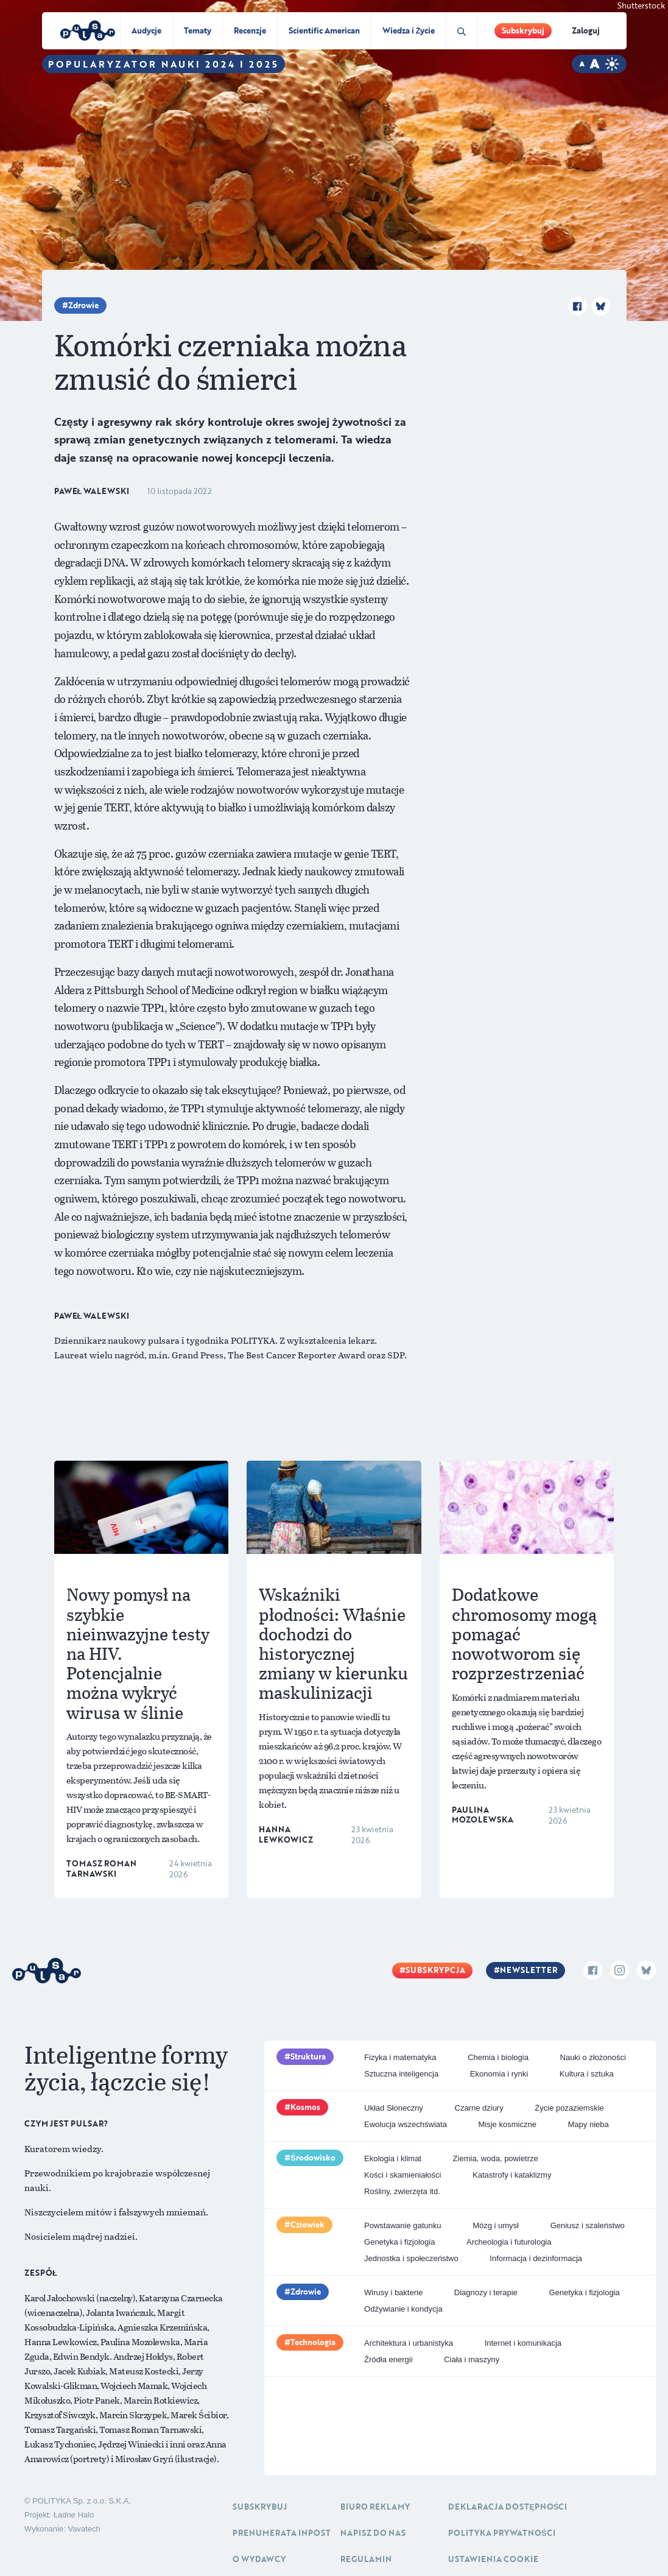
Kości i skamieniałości (402, 2174)
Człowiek (307, 2224)
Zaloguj (586, 30)
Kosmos (305, 2107)
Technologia (313, 2342)
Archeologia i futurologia (508, 2241)
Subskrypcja (435, 1970)
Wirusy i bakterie (393, 2292)
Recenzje (250, 30)
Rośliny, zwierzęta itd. (402, 2191)
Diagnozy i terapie (486, 2292)
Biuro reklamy (375, 2506)
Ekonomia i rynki (499, 2073)
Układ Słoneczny (393, 2107)
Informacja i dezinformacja (536, 2258)
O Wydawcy (259, 2559)
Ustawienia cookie (493, 2559)
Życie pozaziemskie (569, 2107)
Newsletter (528, 1970)
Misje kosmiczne (507, 2124)
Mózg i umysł (496, 2225)
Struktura (308, 2056)
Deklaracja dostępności (507, 2506)
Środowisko (313, 2157)
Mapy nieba (588, 2124)
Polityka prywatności (501, 2533)
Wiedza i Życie (408, 30)
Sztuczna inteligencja (401, 2073)
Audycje (146, 30)
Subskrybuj (523, 30)
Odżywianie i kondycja (403, 2308)
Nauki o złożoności (593, 2057)
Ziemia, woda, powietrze (495, 2158)
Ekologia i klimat (392, 2158)
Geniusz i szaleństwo (587, 2225)
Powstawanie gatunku (402, 2225)
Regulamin (366, 2559)
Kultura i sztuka (587, 2073)
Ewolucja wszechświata (405, 2124)
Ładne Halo (74, 2514)
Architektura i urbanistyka (408, 2343)
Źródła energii (388, 2359)
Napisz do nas (373, 2533)
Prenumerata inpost (282, 2533)
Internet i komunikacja (523, 2343)
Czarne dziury (479, 2107)
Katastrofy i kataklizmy (512, 2174)
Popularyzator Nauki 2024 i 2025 (163, 64)
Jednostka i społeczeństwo (411, 2258)
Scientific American (324, 30)
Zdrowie (83, 305)
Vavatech (84, 2528)
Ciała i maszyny (471, 2359)
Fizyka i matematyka (400, 2057)
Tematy (197, 30)
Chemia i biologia (498, 2057)
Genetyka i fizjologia (399, 2241)
